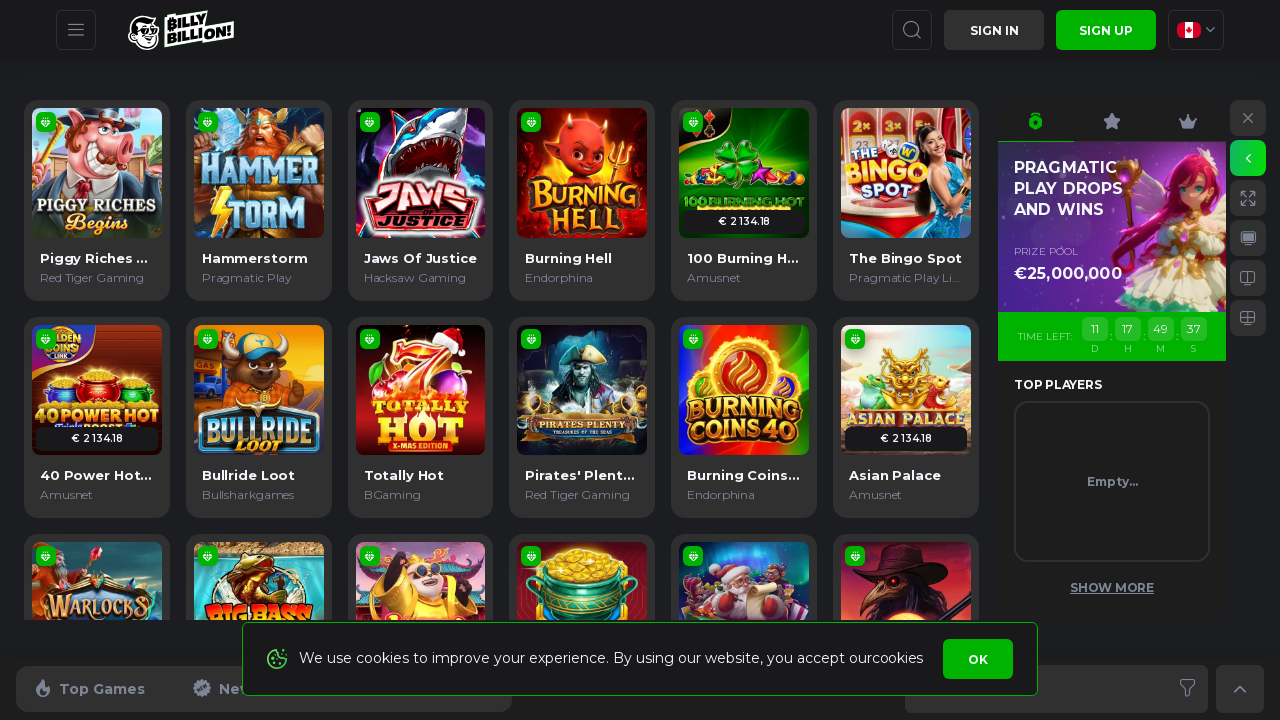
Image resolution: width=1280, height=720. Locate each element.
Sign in (994, 30)
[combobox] (1196, 30)
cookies (897, 658)
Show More (1112, 587)
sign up (1106, 30)
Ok (978, 659)
